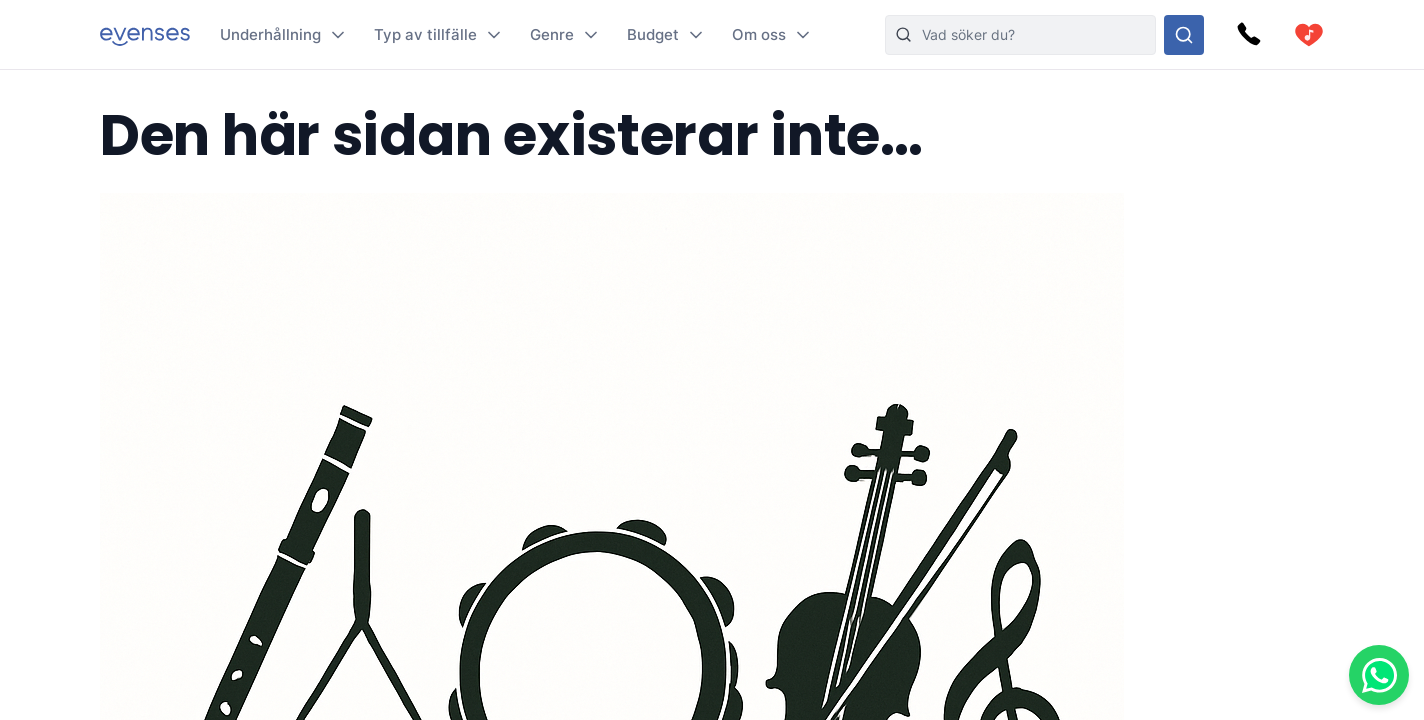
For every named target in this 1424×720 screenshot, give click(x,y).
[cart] (1309, 35)
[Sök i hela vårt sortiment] (1184, 35)
